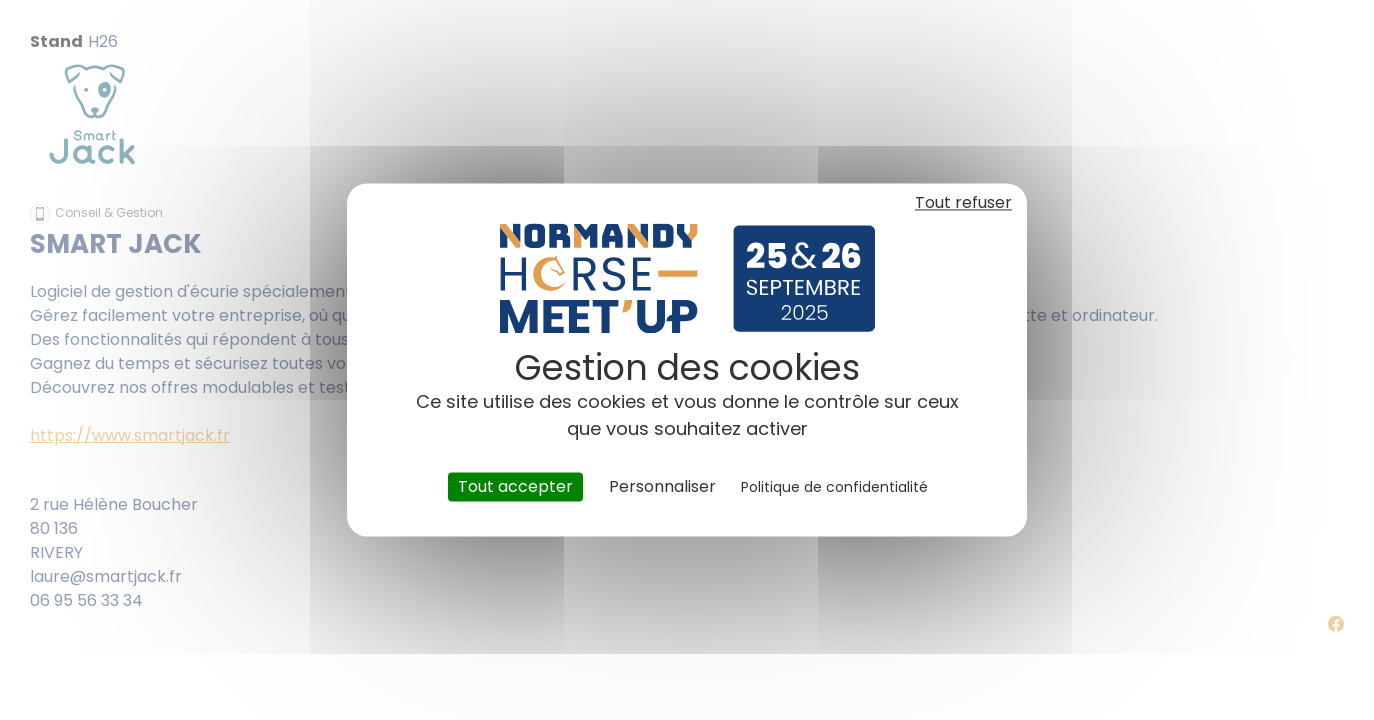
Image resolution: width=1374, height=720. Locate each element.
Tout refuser (963, 202)
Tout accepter (515, 486)
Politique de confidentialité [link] (834, 487)
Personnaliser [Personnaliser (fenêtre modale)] (662, 486)
